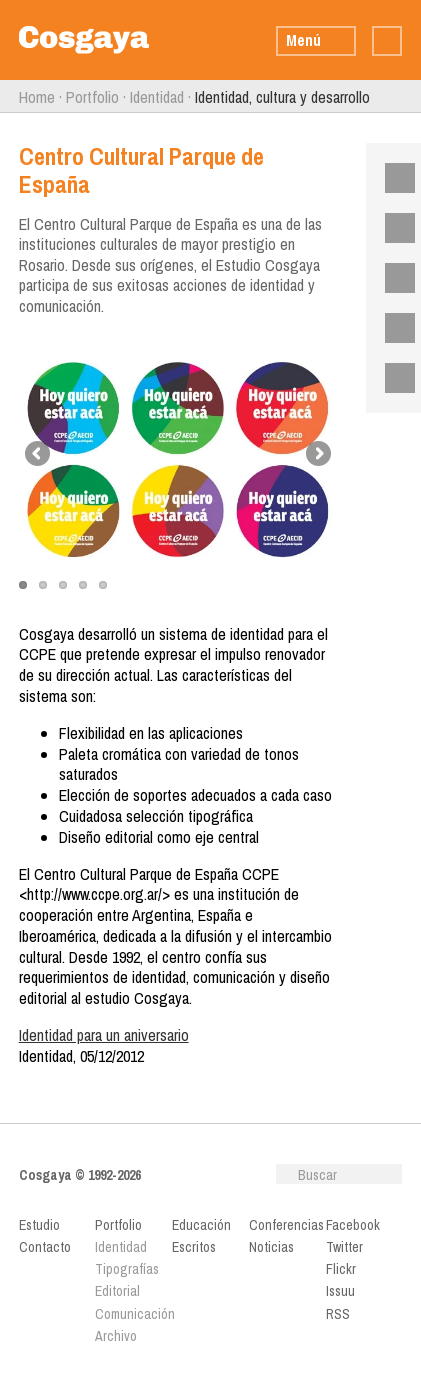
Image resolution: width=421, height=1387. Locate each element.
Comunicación (129, 1314)
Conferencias (283, 1225)
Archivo (116, 1336)
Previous (39, 455)
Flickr (393, 278)
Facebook (393, 178)
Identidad (157, 97)
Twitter (393, 228)
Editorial (117, 1291)
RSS (393, 378)
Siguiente (411, 97)
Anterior (9, 97)
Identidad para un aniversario (104, 1035)
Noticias (271, 1247)
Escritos (194, 1247)
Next (317, 455)
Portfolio (92, 97)
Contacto (45, 1247)
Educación (201, 1225)
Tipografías (127, 1269)
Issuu (393, 328)
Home (37, 97)
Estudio (39, 1225)
